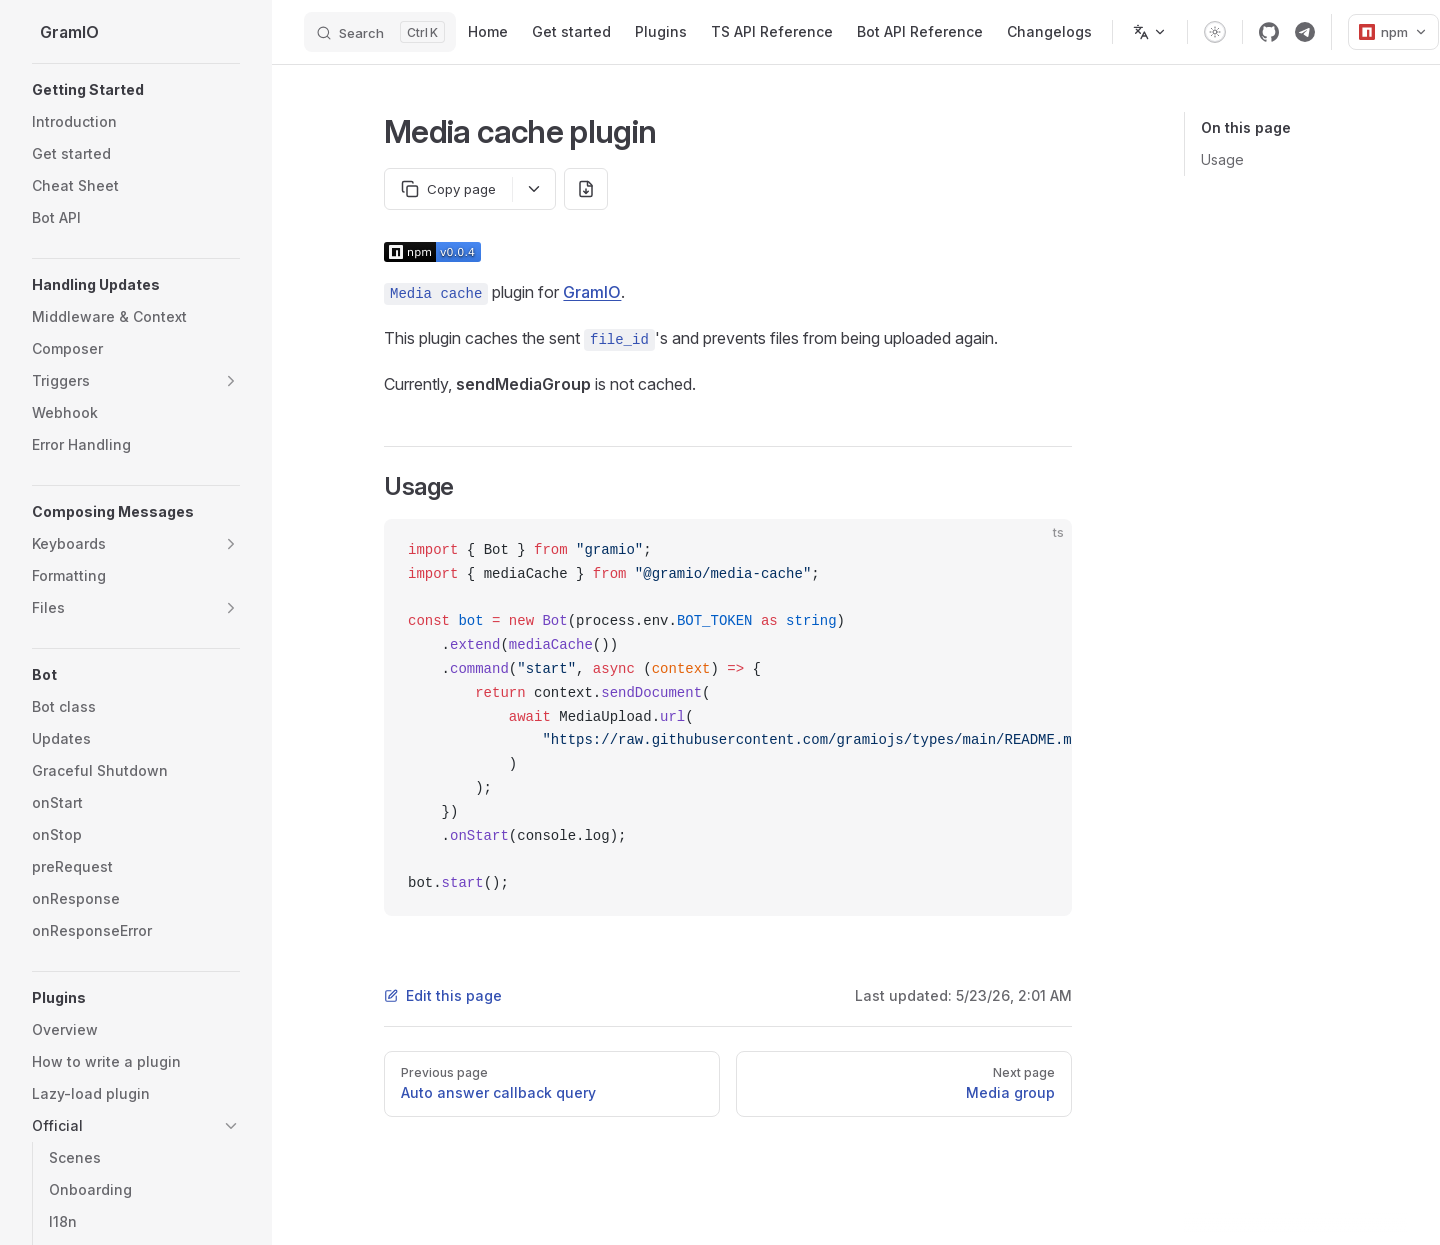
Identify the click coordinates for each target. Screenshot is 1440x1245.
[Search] (380, 32)
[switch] (1215, 32)
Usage (1222, 159)
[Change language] (1150, 32)
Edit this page (443, 995)
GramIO (592, 292)
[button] (136, 90)
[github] (1269, 32)
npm (1393, 32)
